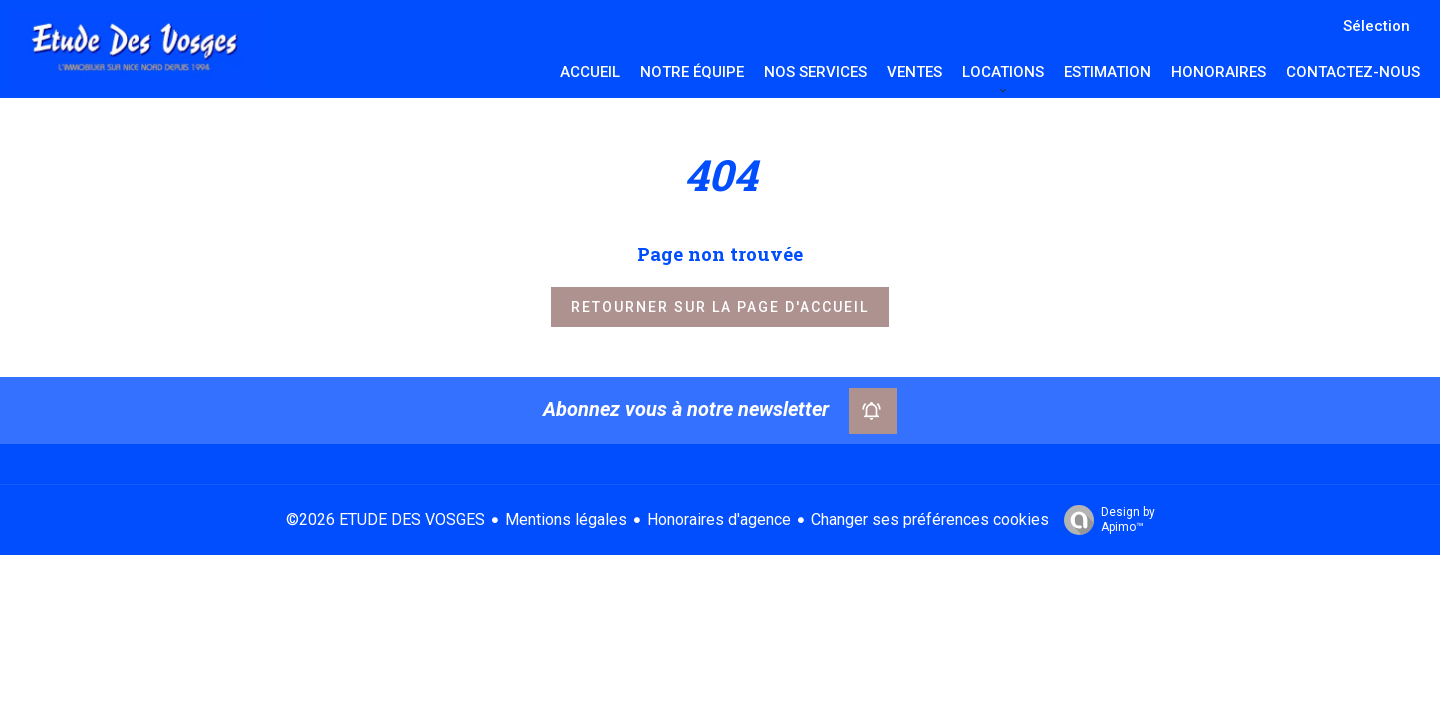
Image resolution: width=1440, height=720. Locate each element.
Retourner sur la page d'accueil (720, 307)
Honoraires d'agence (719, 519)
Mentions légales (566, 519)
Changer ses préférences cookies (930, 519)
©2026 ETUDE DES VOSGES (385, 519)
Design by (1104, 520)
